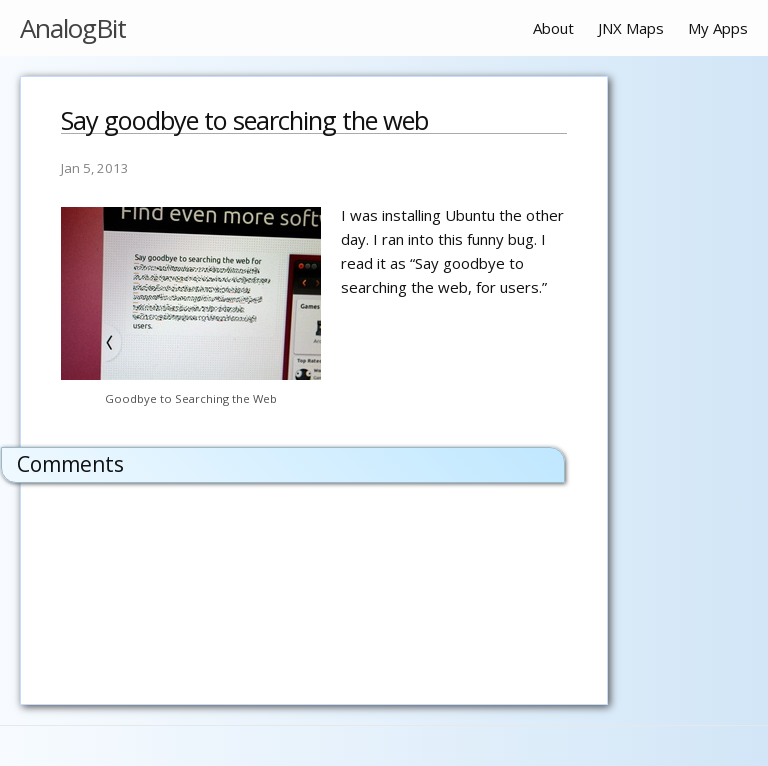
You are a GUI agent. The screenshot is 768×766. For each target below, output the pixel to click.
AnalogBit (73, 28)
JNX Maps (631, 28)
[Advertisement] (688, 376)
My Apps (718, 28)
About (553, 28)
